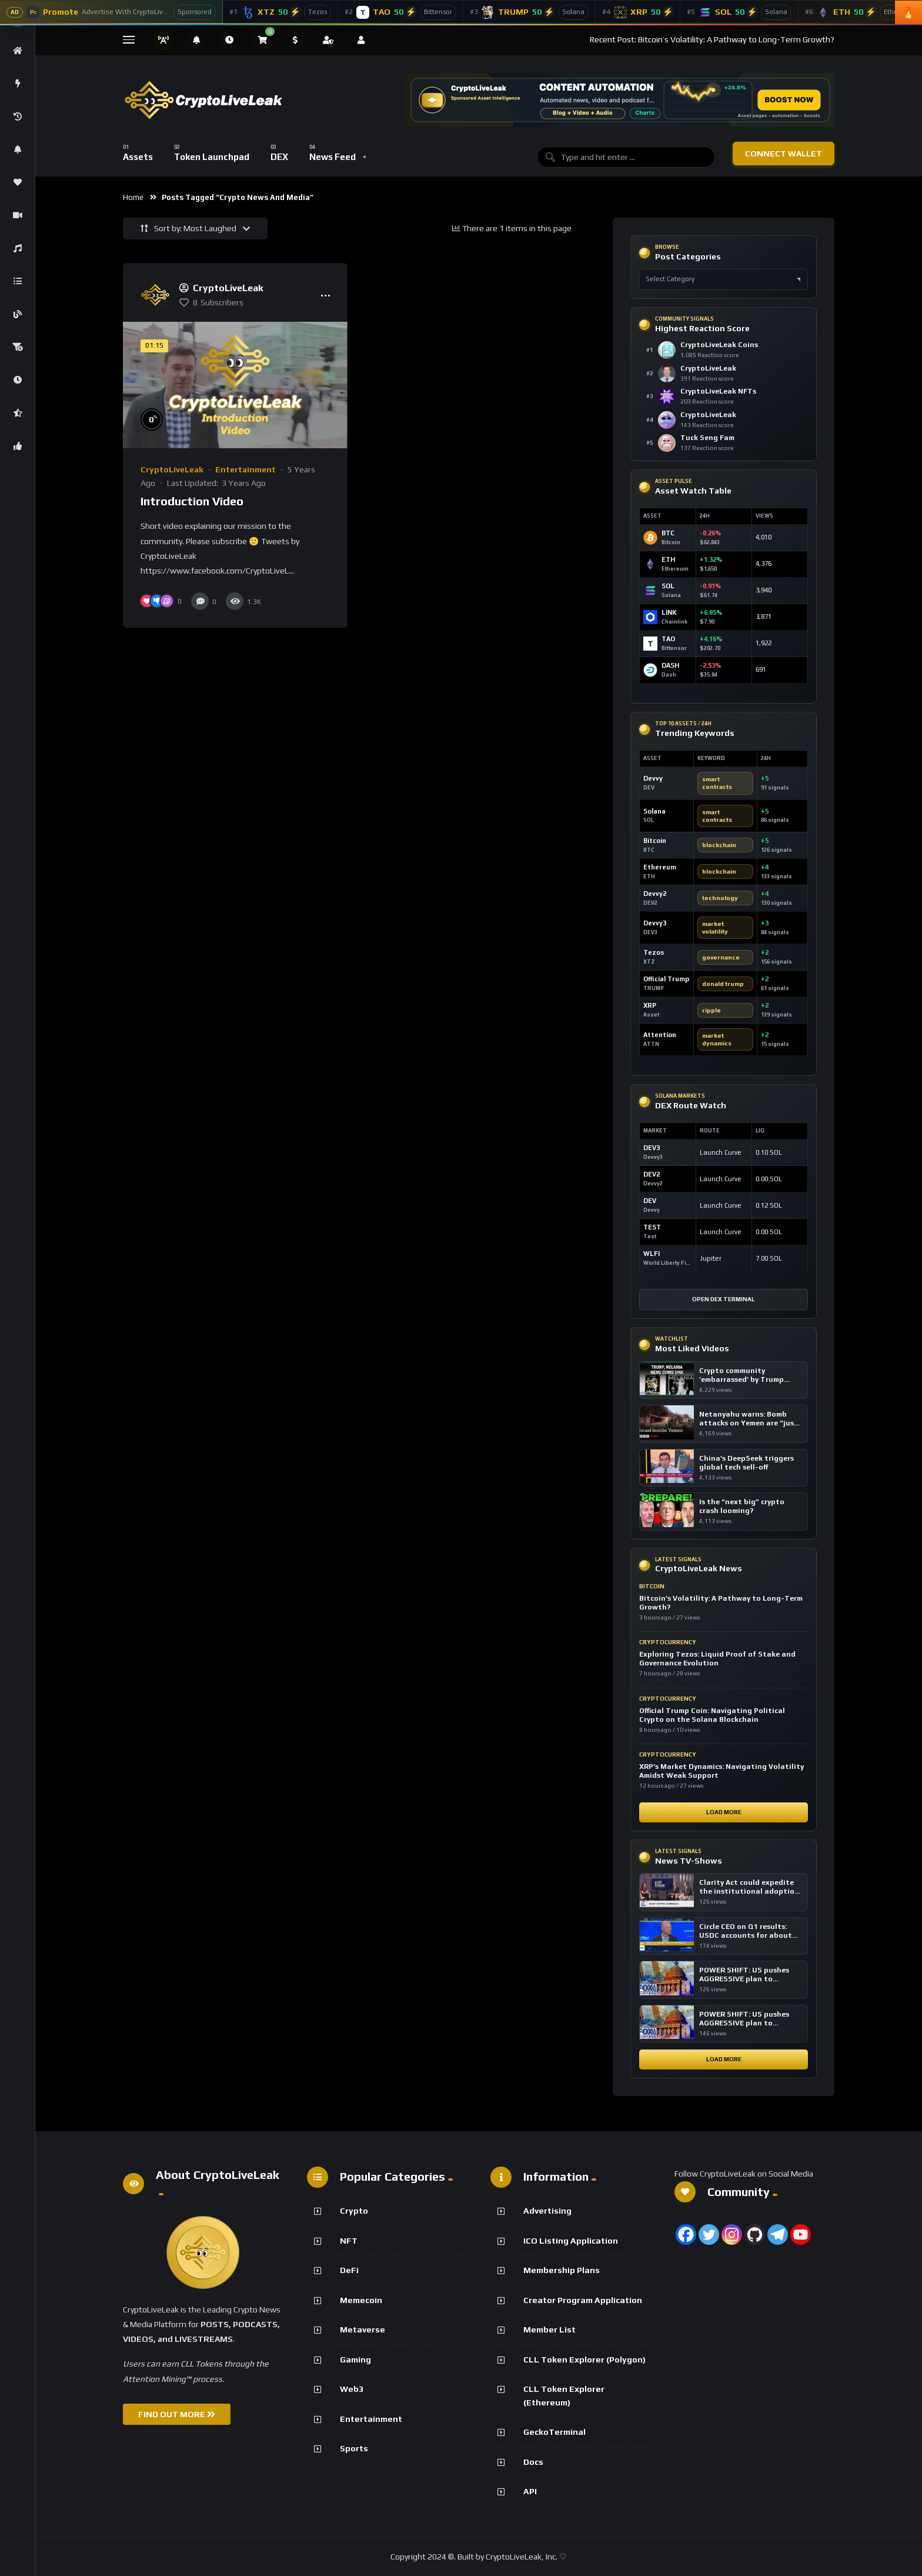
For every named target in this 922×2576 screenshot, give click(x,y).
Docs (533, 2462)
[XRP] (638, 12)
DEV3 (651, 1147)
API (530, 2491)
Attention (659, 1034)
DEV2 (651, 1174)
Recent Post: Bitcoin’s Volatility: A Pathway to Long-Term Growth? (712, 39)
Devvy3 (654, 923)
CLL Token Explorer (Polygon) (584, 2359)
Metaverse (362, 2329)
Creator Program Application (582, 2300)
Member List (549, 2329)
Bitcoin (654, 840)
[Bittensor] (400, 12)
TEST (652, 1227)
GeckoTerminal (554, 2432)
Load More (723, 1812)
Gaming (355, 2359)
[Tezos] (280, 12)
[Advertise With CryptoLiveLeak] (111, 12)
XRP (649, 1005)
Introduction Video (192, 501)
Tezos (653, 952)
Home (133, 197)
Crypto (354, 2210)
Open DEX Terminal (723, 1299)
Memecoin (361, 2300)
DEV (649, 1200)
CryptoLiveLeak (172, 469)
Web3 (351, 2389)
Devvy (653, 778)
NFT (349, 2240)
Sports (354, 2448)
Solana (654, 811)
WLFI (651, 1253)
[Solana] (739, 12)
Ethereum (659, 867)
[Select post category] (723, 279)
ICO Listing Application (570, 2240)
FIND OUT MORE (176, 2414)
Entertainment (245, 469)
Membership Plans (561, 2270)
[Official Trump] (529, 12)
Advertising (547, 2210)
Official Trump (666, 978)
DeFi (349, 2270)
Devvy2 (654, 893)
